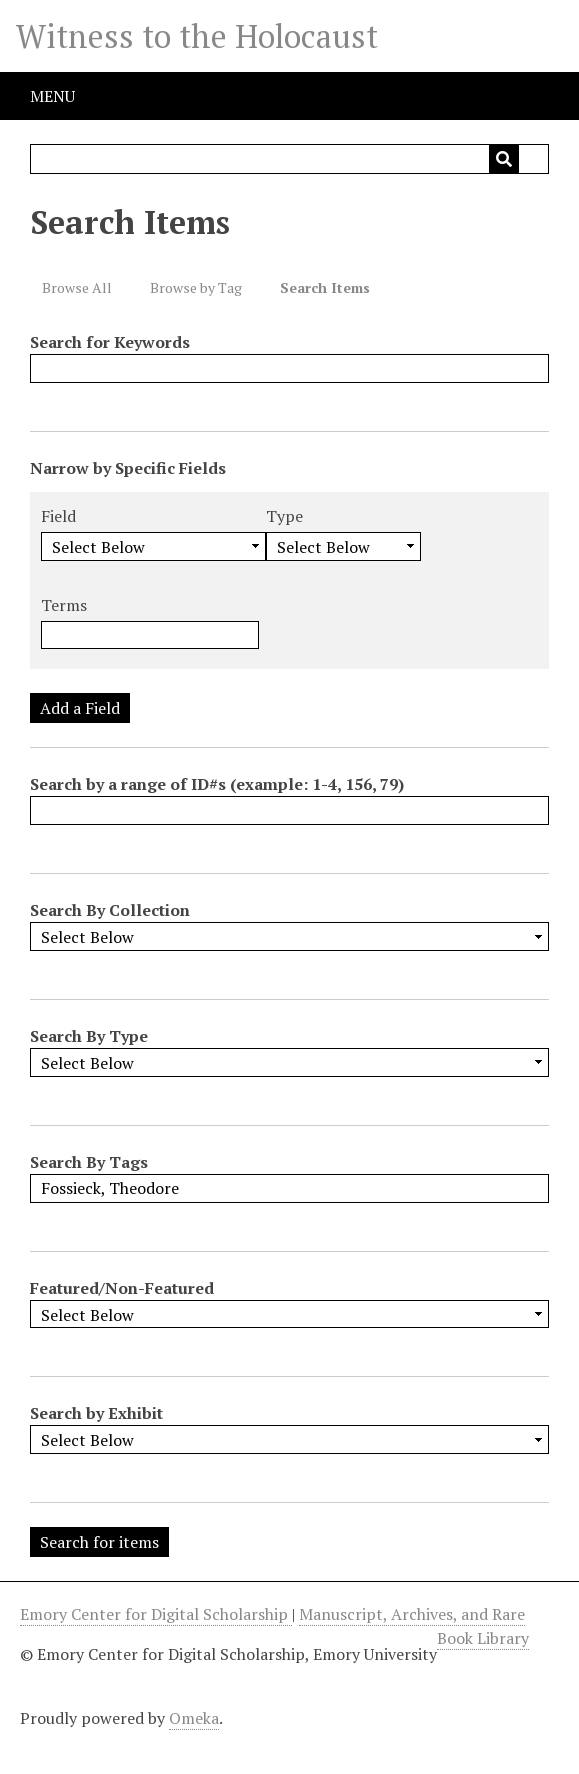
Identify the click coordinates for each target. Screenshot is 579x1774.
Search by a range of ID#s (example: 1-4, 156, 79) (217, 784)
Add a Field (80, 708)
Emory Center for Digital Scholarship (156, 1614)
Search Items (325, 287)
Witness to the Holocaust (197, 36)
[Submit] (504, 159)
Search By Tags (89, 1162)
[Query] (289, 159)
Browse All (77, 287)
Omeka (194, 1718)
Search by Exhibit (96, 1413)
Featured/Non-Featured (122, 1288)
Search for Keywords (110, 342)
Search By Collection (110, 910)
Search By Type (89, 1036)
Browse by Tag (196, 287)
